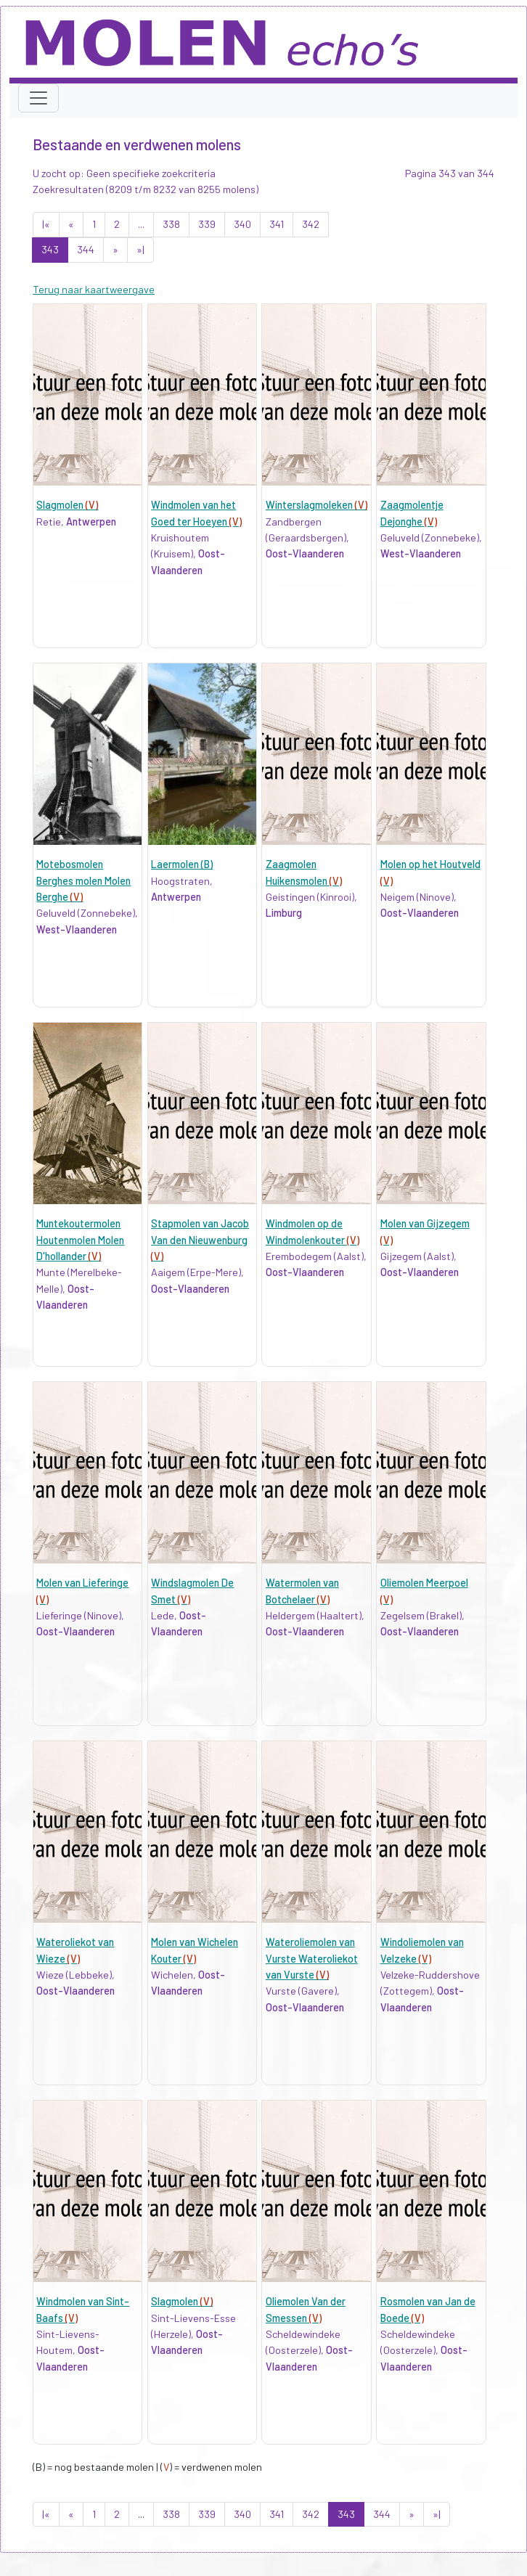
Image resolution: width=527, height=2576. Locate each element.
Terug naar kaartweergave (94, 289)
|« (46, 224)
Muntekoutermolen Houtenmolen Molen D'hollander (80, 1239)
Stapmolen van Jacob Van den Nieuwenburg (200, 1239)
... (141, 224)
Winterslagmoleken (316, 505)
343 (50, 249)
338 (171, 224)
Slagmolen (67, 505)
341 (276, 224)
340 (242, 224)
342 (310, 224)
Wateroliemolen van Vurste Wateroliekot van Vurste (312, 1958)
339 (207, 224)
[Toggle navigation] (38, 98)
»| (140, 249)
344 (85, 249)
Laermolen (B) (182, 864)
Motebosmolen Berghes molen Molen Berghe (83, 880)
